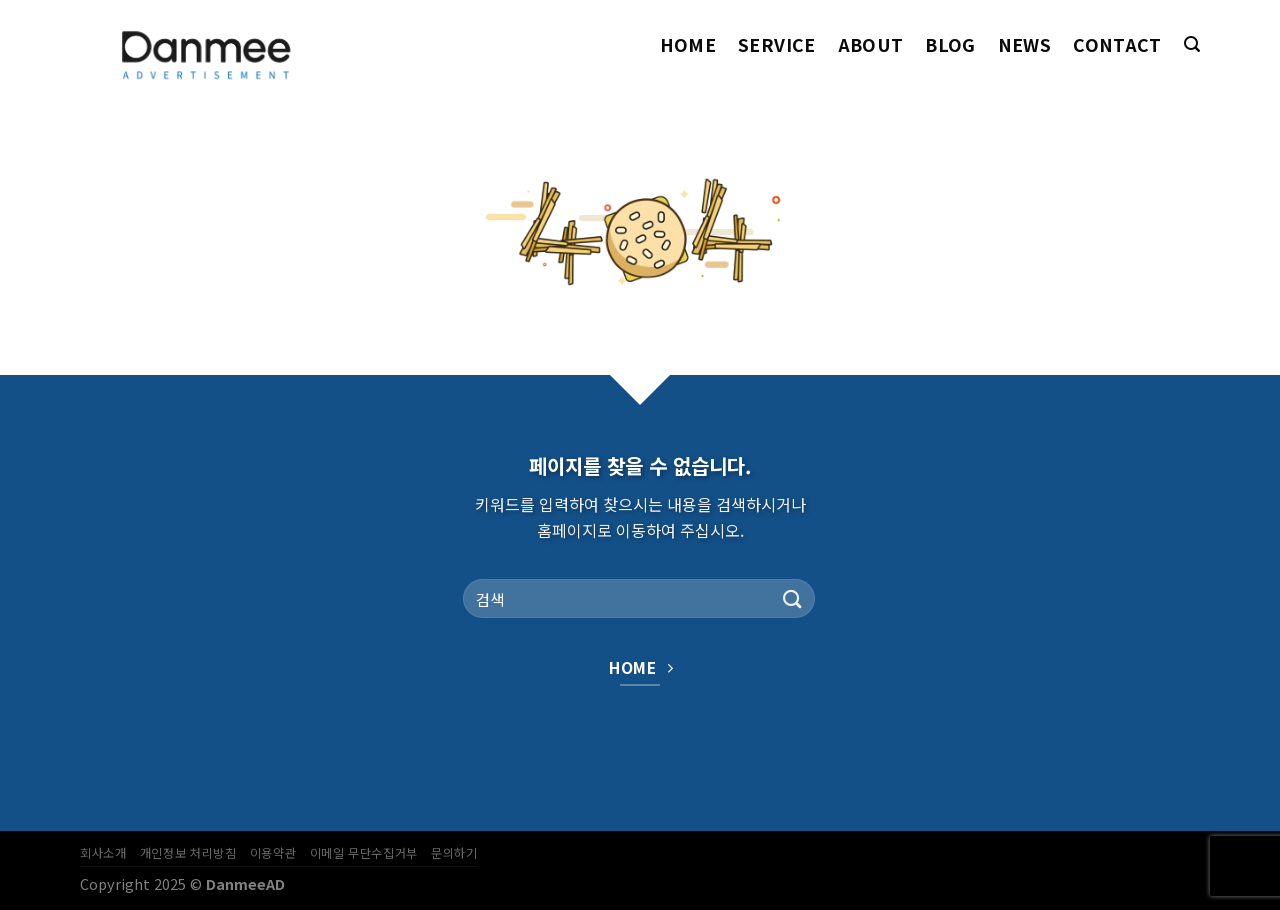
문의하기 (454, 853)
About (871, 44)
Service (776, 44)
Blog (950, 44)
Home (688, 44)
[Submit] (793, 598)
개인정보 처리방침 (188, 853)
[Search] (1192, 44)
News (1024, 44)
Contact (1117, 44)
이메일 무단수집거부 (364, 853)
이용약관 (273, 853)
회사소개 (103, 853)
